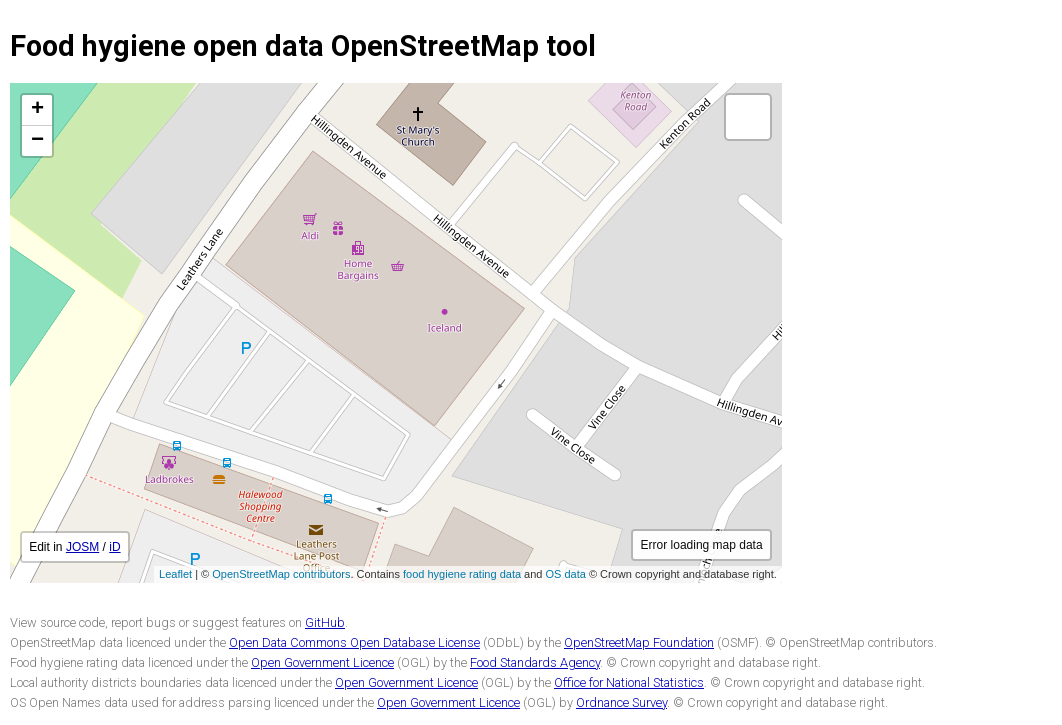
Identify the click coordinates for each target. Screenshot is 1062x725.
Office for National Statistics (629, 682)
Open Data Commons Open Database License (354, 642)
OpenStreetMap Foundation (639, 642)
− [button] (37, 141)
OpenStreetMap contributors (281, 574)
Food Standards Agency (535, 662)
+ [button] (37, 110)
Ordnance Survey (621, 702)
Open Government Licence (322, 662)
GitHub (325, 622)
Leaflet (175, 574)
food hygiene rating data (462, 574)
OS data (566, 574)
